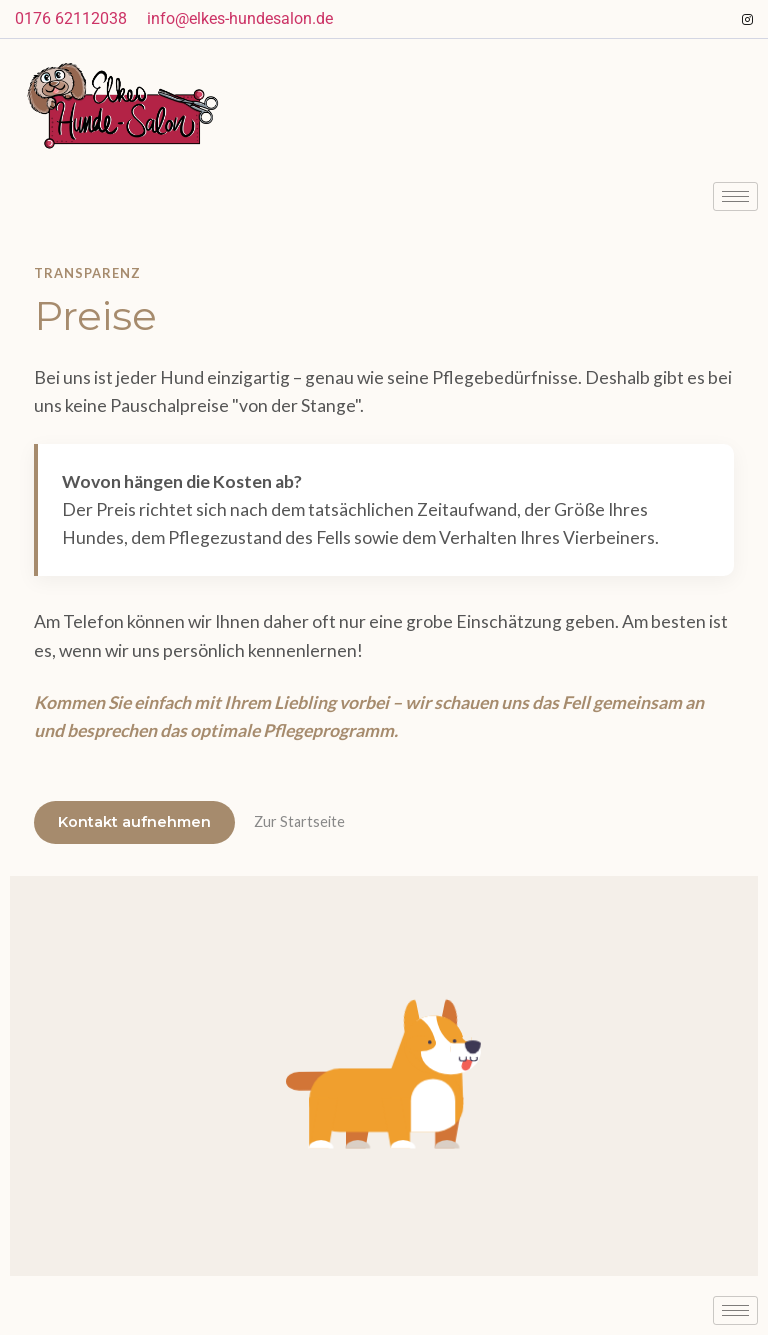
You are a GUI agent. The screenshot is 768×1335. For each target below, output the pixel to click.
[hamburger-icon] (735, 196)
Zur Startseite (299, 821)
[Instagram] (748, 19)
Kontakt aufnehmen (134, 822)
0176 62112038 (71, 18)
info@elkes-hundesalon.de (240, 18)
